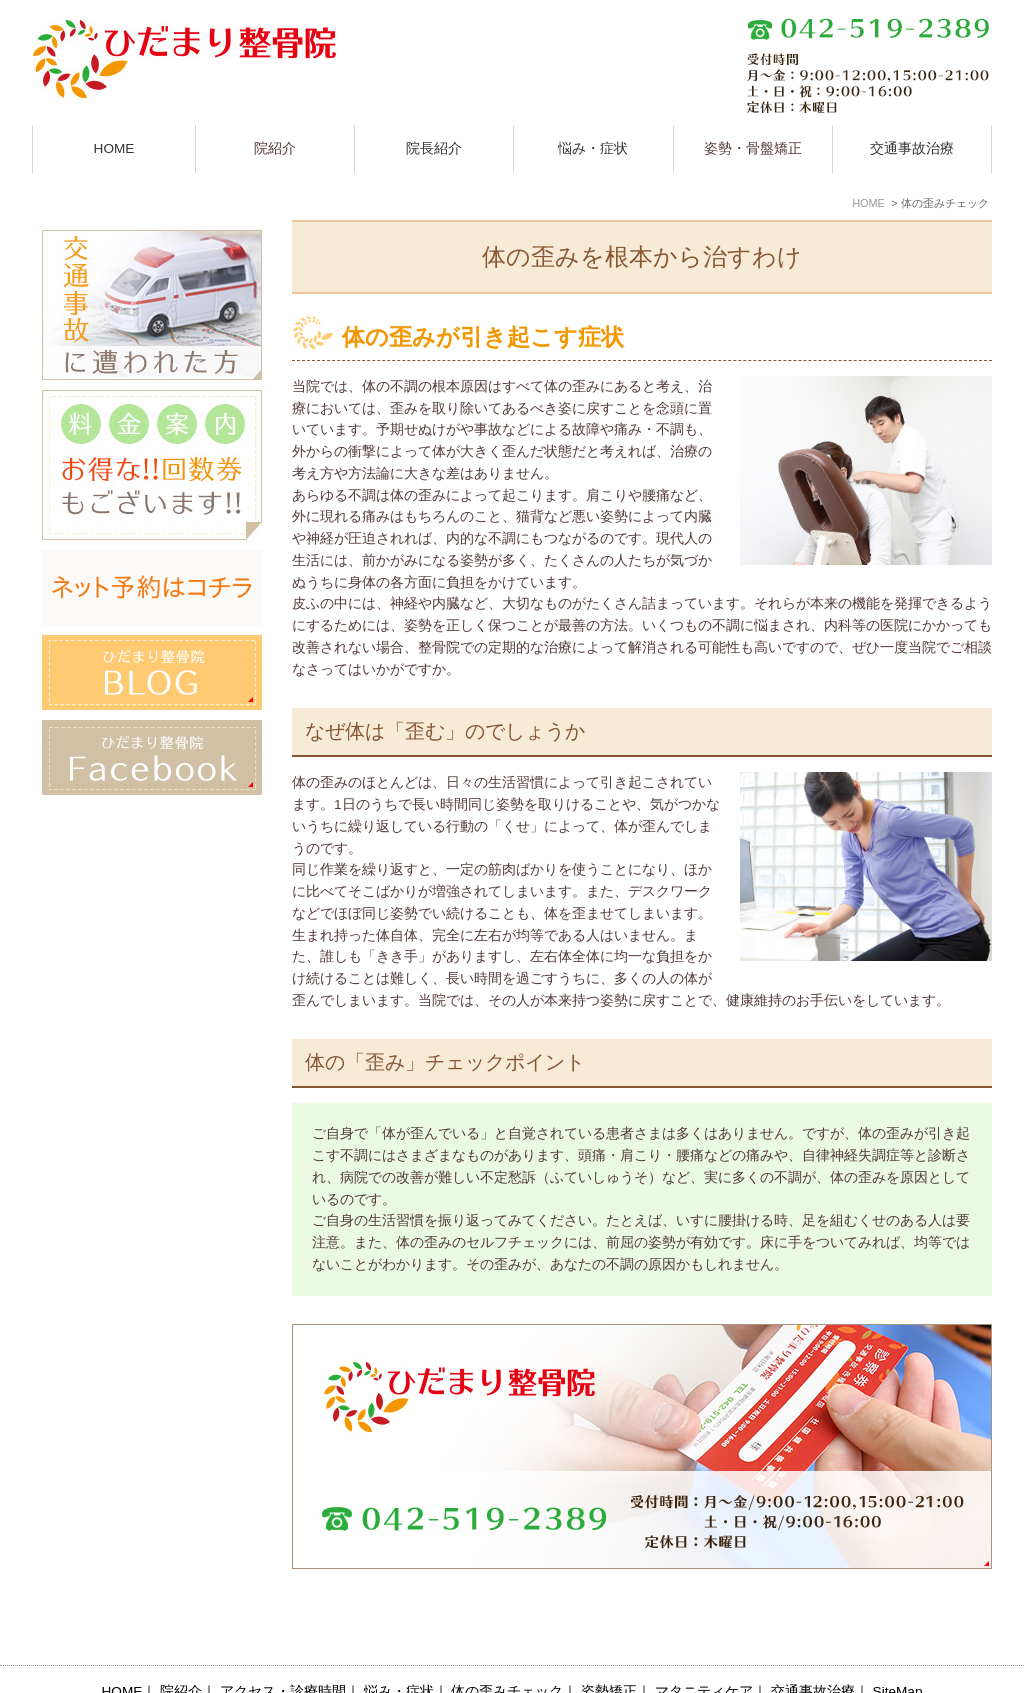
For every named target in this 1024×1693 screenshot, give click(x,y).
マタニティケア (704, 1645)
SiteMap (898, 1645)
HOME (114, 148)
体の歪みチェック (507, 1645)
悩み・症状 (593, 148)
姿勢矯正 (609, 1645)
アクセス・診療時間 (283, 1645)
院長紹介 (434, 148)
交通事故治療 (912, 148)
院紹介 (181, 1645)
